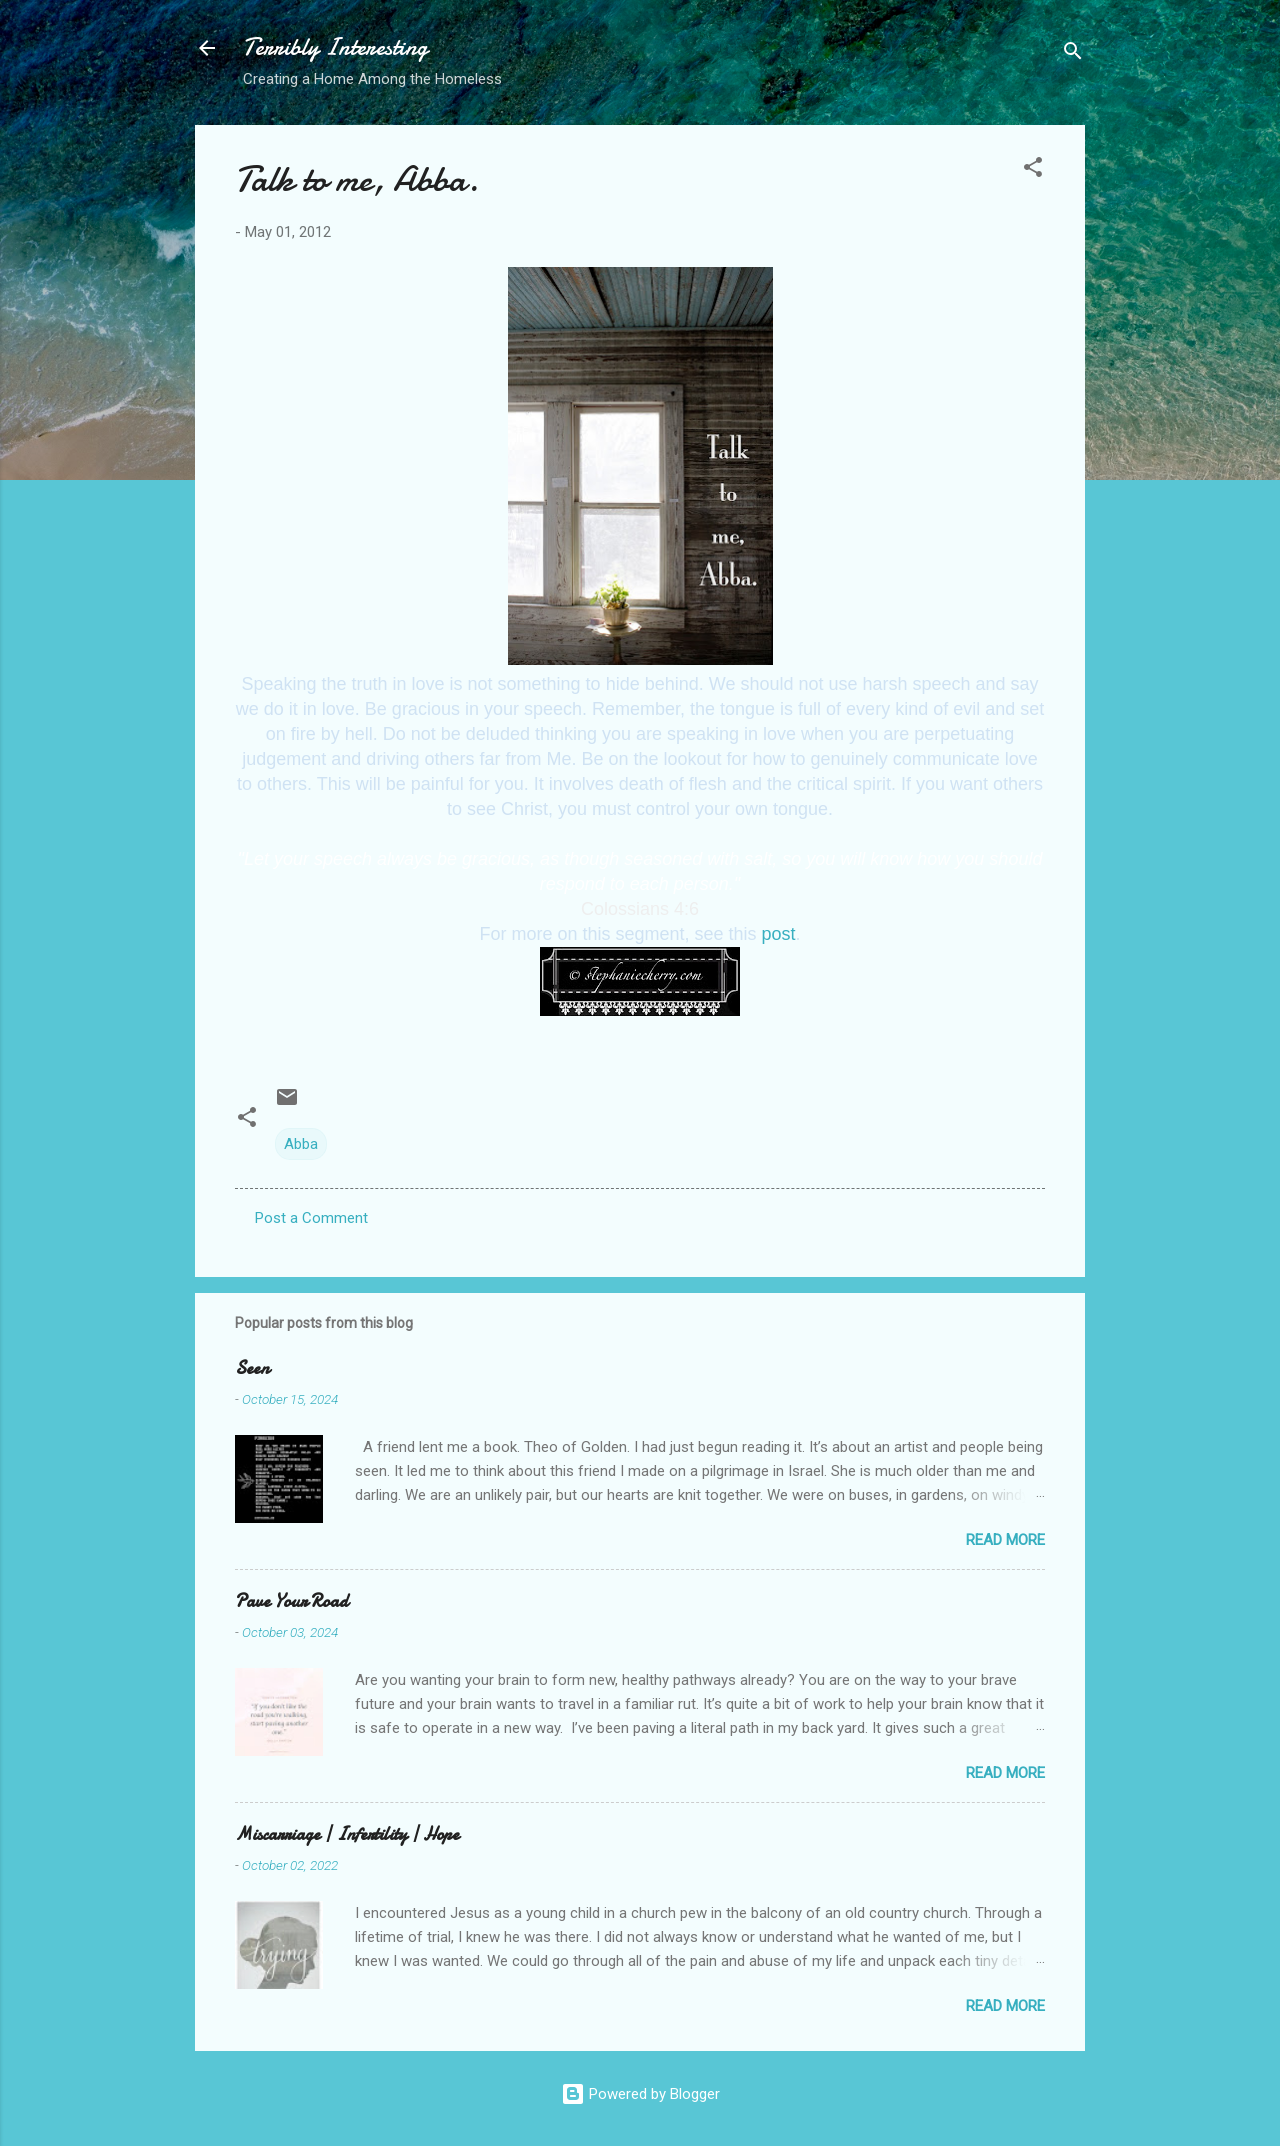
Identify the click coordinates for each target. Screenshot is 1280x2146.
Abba (301, 1144)
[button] (1033, 170)
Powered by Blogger (640, 2094)
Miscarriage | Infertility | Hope (347, 1834)
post (779, 934)
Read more (1005, 1540)
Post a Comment (311, 1218)
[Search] (1073, 54)
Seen (252, 1368)
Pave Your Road (291, 1601)
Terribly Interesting (335, 47)
